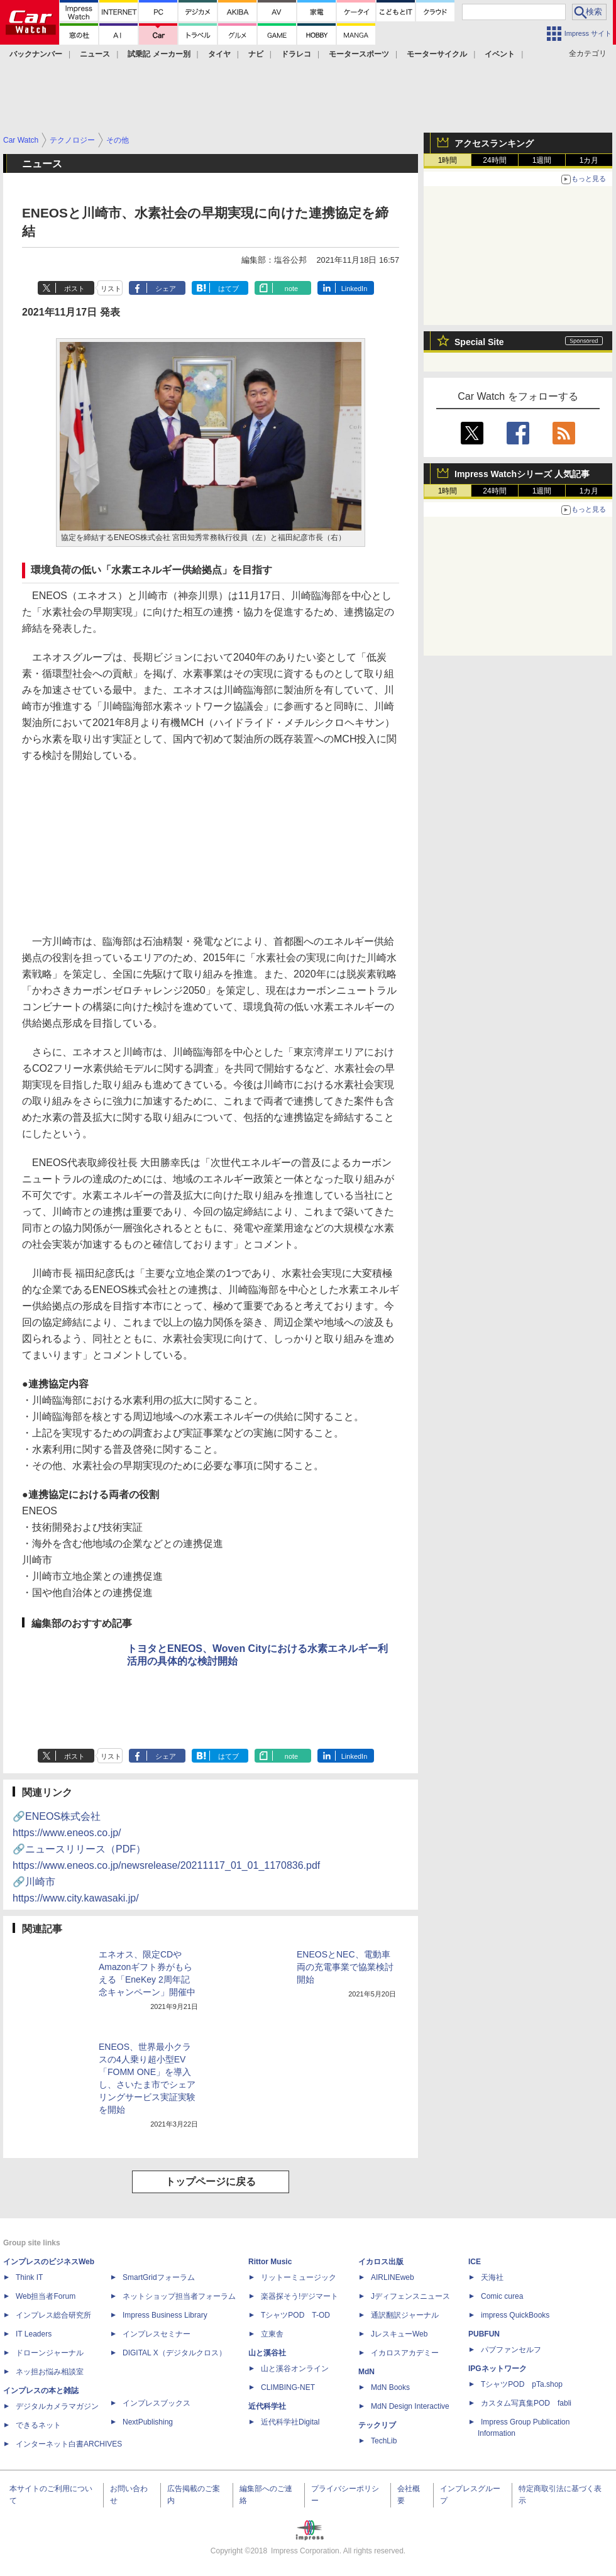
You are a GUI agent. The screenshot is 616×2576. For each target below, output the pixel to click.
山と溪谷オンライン (295, 2368)
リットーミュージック (298, 2277)
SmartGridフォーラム (159, 2277)
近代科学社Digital (290, 2422)
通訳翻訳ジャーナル (405, 2315)
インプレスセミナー (156, 2334)
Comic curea (502, 2296)
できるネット (38, 2425)
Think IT (29, 2277)
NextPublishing (148, 2422)
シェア (165, 288)
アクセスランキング (494, 143)
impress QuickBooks (515, 2315)
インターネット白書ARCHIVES (69, 2444)
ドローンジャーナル (50, 2352)
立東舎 (272, 2334)
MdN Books (390, 2387)
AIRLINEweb (392, 2277)
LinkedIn (354, 288)
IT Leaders (34, 2334)
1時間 (448, 160)
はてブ (228, 288)
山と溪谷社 (267, 2352)
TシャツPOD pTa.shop (522, 2384)
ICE (474, 2261)
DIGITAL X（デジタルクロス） (174, 2352)
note (291, 288)
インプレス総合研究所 (53, 2315)
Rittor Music (270, 2261)
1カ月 (589, 160)
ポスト (74, 288)
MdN (366, 2371)
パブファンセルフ (511, 2349)
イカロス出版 (381, 2261)
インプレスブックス (156, 2403)
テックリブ (377, 2425)
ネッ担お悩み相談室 (50, 2371)
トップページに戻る (210, 2181)
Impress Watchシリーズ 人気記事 (522, 474)
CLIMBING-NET (288, 2387)
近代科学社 (267, 2406)
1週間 (542, 160)
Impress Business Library (165, 2315)
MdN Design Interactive (410, 2406)
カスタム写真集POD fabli (526, 2403)
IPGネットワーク (497, 2368)
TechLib (384, 2440)
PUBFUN (484, 2334)
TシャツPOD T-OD (295, 2315)
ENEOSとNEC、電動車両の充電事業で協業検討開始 (345, 1966)
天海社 (492, 2277)
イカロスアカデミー (405, 2352)
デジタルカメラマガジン (57, 2406)
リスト (111, 288)
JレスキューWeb (399, 2334)
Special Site (479, 342)
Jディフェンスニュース (410, 2296)
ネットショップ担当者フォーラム (179, 2296)
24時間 (494, 160)
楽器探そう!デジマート (299, 2296)
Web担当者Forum (45, 2296)
